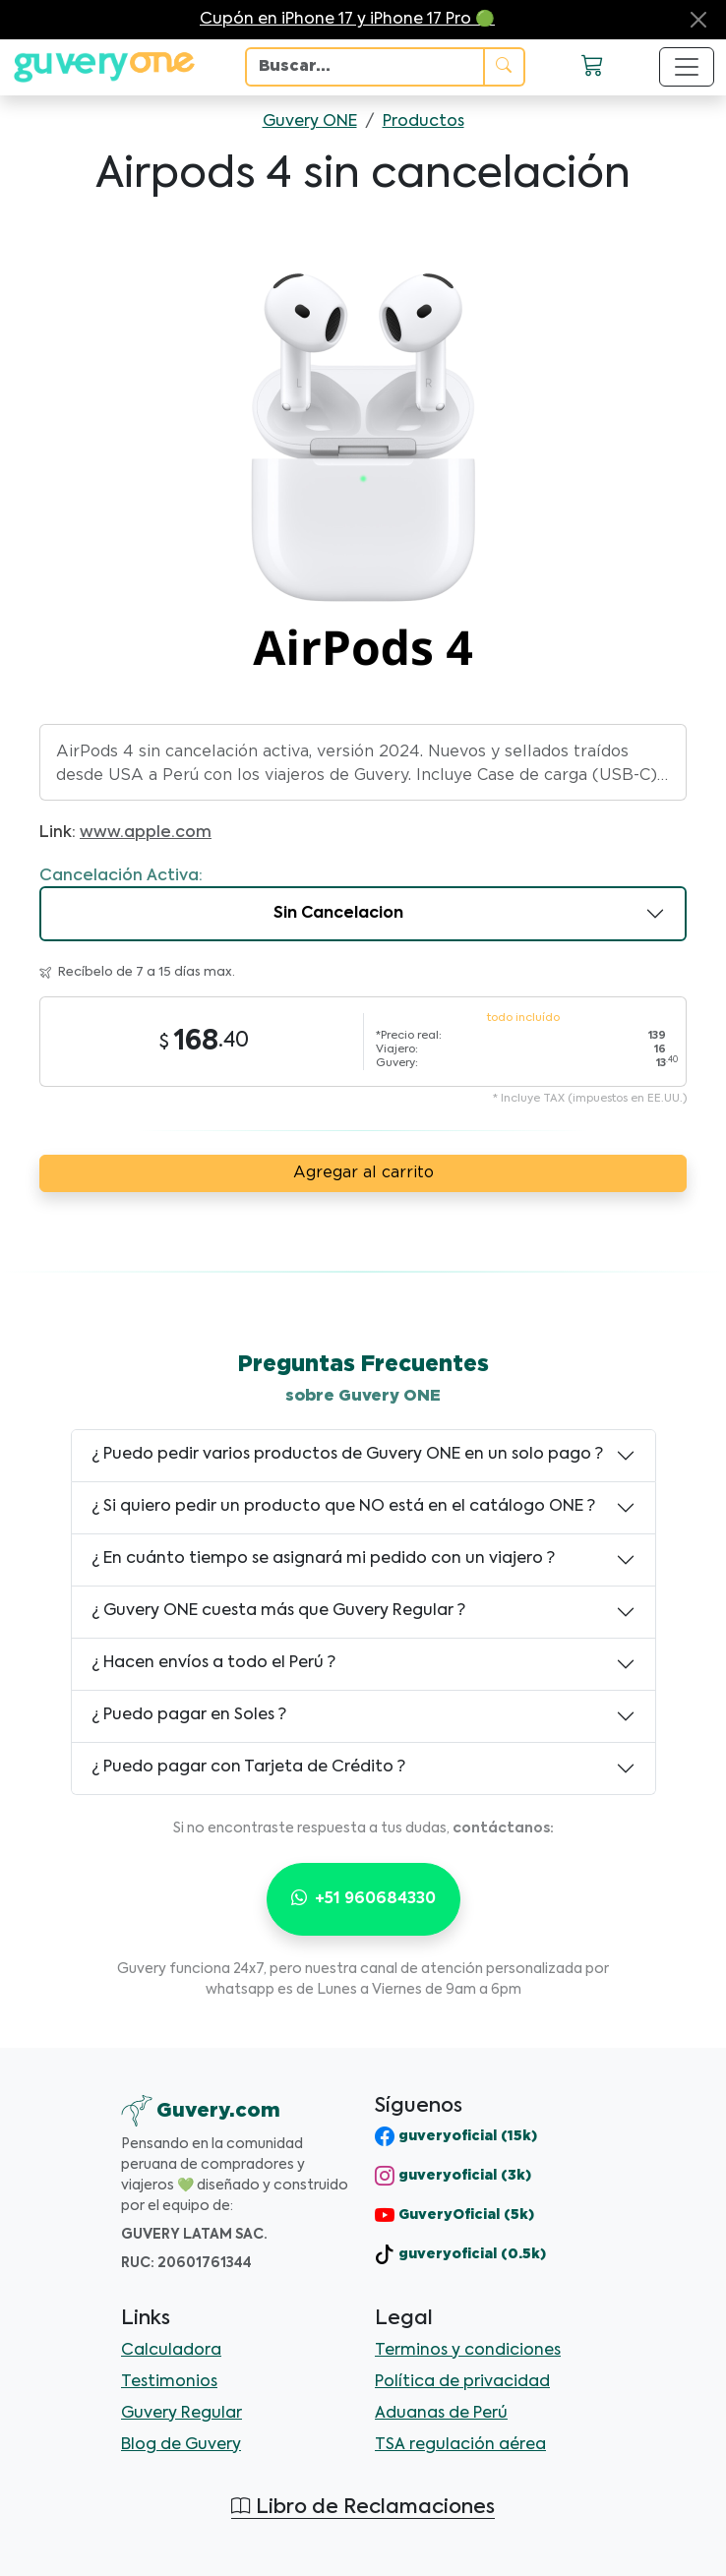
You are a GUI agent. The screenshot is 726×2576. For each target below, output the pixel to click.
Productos (423, 122)
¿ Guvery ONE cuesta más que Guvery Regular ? (278, 1611)
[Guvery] (200, 2111)
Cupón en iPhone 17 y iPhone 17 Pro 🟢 (347, 20)
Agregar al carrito (363, 1173)
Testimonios (169, 2382)
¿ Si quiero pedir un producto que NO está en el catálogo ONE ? (343, 1507)
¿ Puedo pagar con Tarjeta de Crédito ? (248, 1767)
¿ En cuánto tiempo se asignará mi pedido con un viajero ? (323, 1559)
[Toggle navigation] (686, 67)
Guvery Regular (181, 2414)
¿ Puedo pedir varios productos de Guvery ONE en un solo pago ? (347, 1455)
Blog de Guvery (181, 2445)
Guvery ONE (310, 122)
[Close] (698, 19)
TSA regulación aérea (460, 2445)
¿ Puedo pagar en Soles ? (188, 1715)
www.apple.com (146, 833)
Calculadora (171, 2351)
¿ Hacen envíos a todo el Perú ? (213, 1663)
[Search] (365, 67)
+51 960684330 (363, 1899)
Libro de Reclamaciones (363, 2508)
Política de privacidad (462, 2382)
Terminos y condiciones (468, 2351)
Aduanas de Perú (441, 2414)
